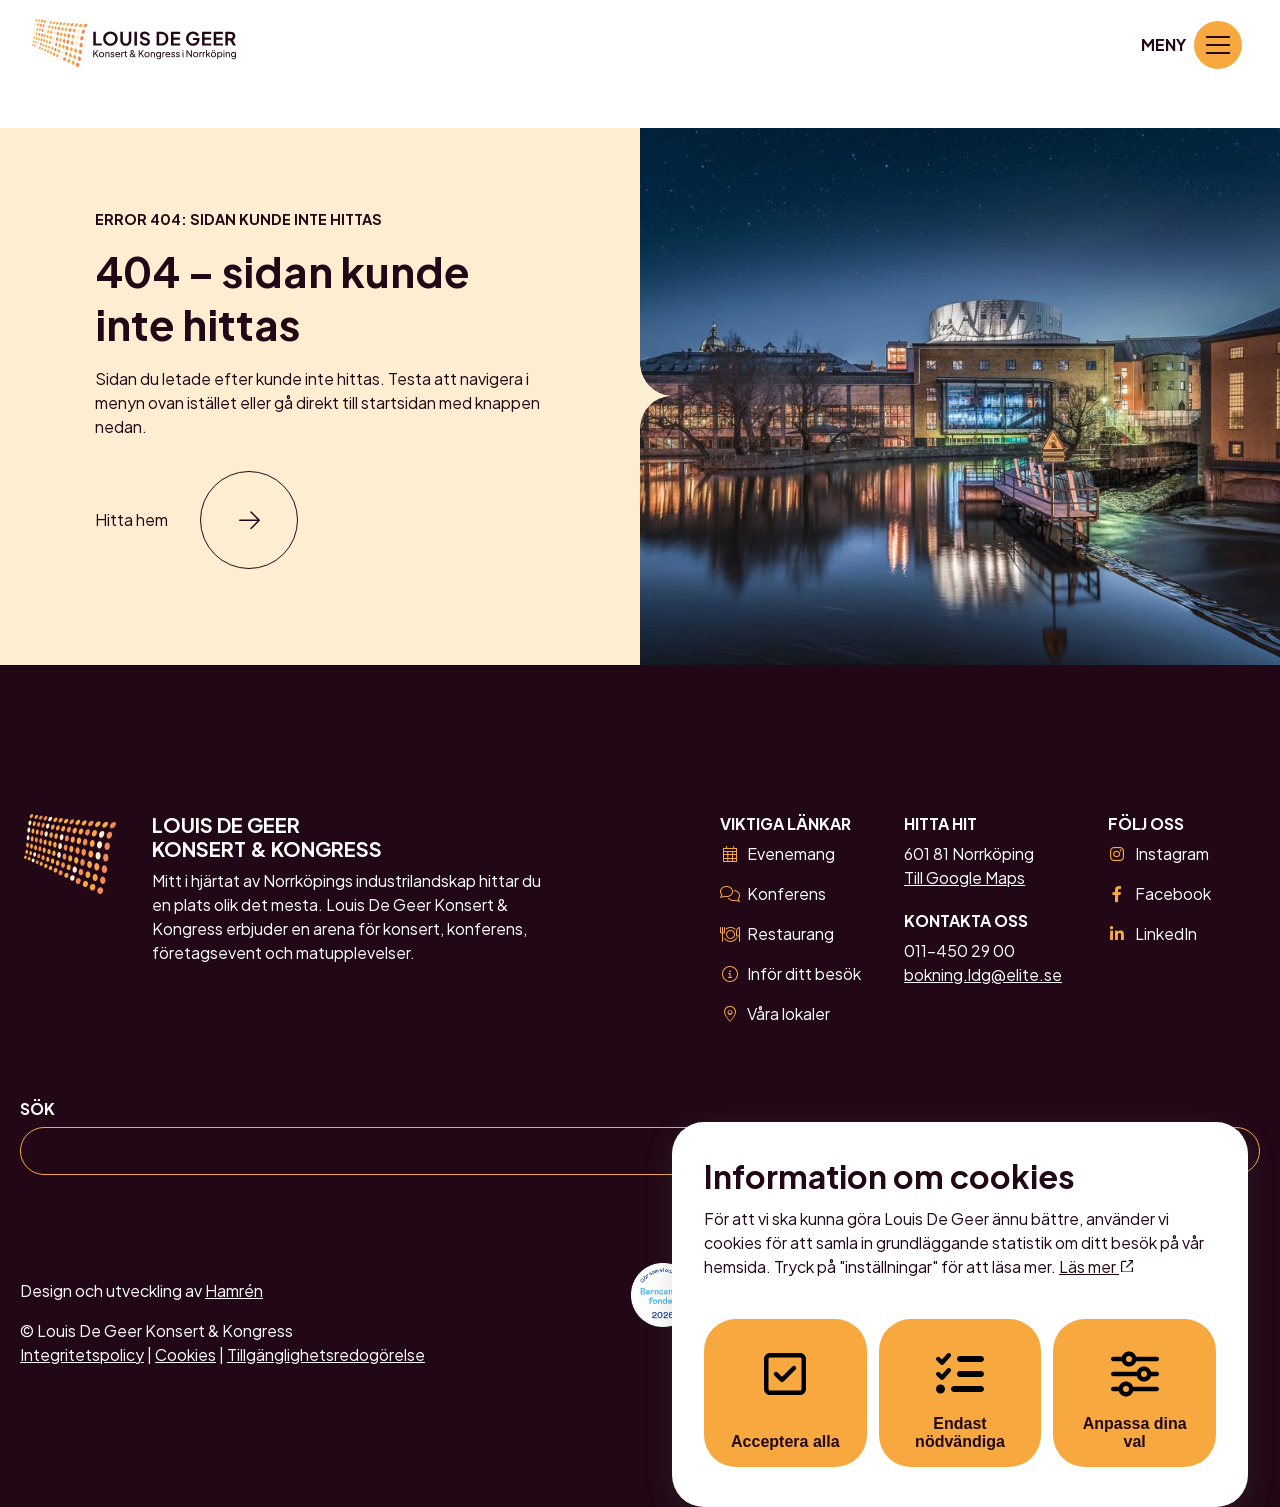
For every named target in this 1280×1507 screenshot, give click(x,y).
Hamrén (234, 1290)
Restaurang (777, 933)
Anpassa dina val (1135, 1381)
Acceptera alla (785, 1381)
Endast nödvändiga (960, 1381)
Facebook (1159, 893)
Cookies (185, 1354)
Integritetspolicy (82, 1354)
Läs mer (1096, 1247)
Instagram (1158, 853)
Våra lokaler (775, 1013)
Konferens (773, 893)
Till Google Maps (964, 877)
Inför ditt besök (790, 973)
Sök (37, 1108)
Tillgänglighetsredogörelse (326, 1354)
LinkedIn (1152, 933)
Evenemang (777, 853)
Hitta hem (131, 519)
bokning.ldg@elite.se (983, 974)
